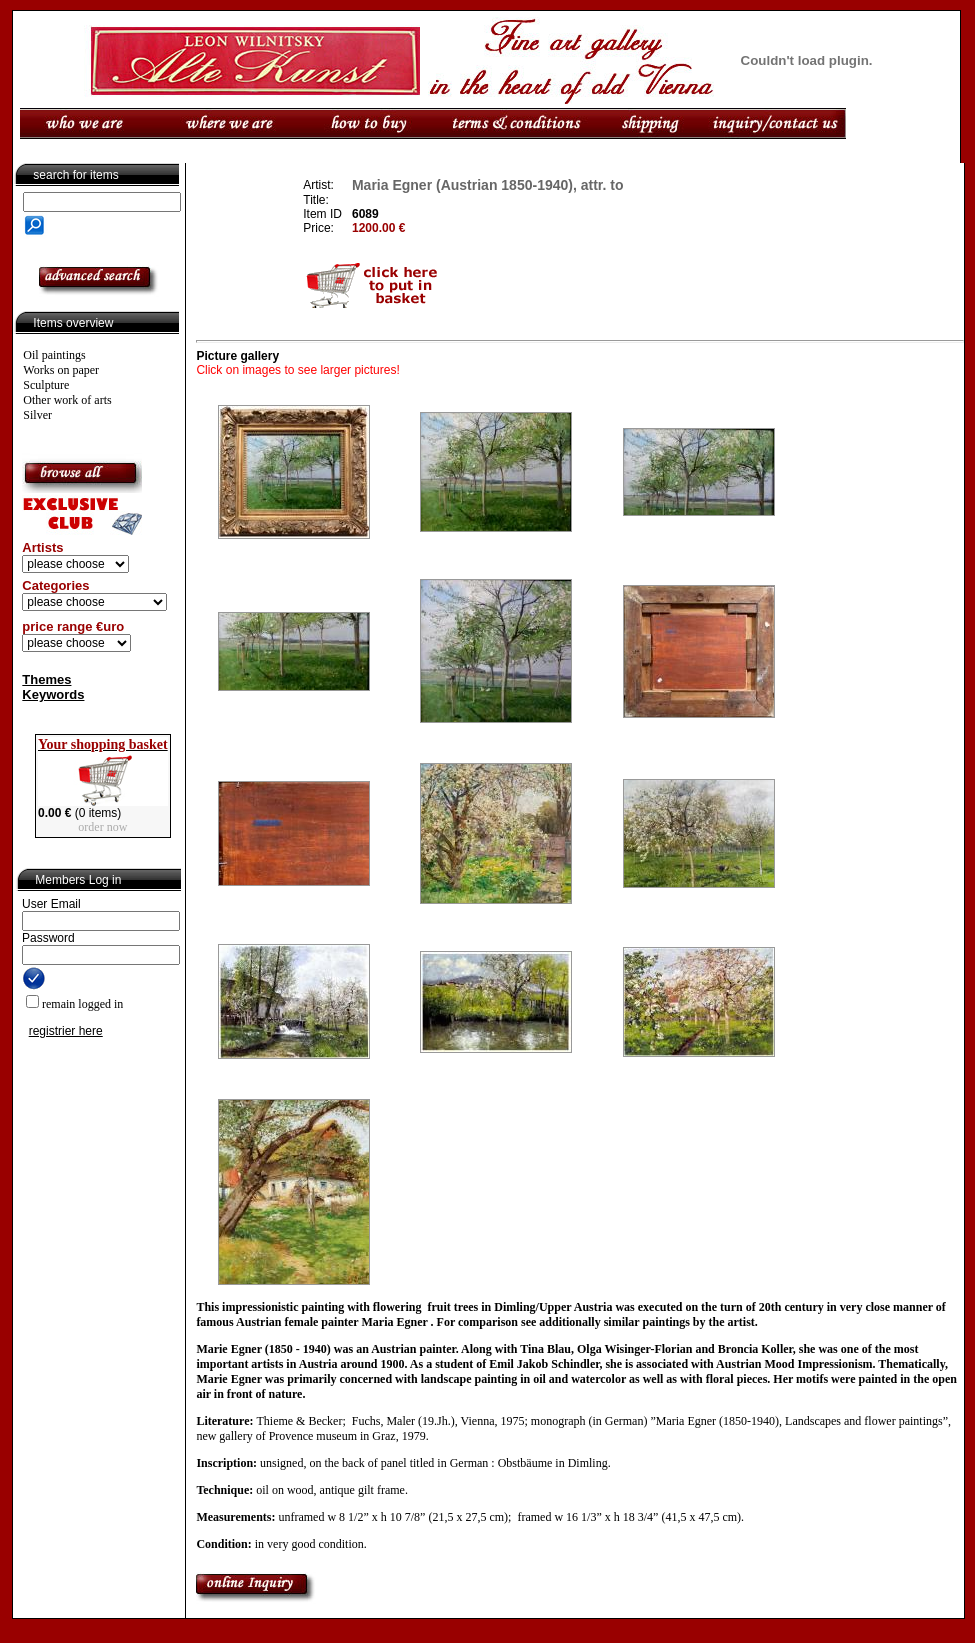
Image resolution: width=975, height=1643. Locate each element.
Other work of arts (67, 400)
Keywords (53, 694)
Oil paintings (54, 355)
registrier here (66, 1031)
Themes (46, 679)
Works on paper (61, 370)
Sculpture (46, 385)
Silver (37, 415)
